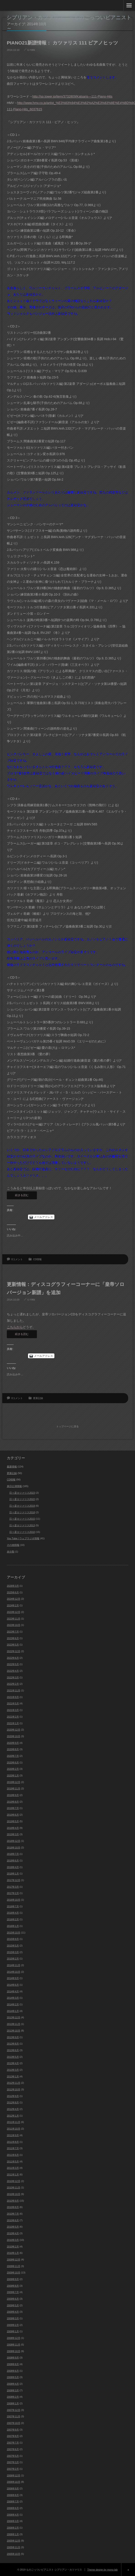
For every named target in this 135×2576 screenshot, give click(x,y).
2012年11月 (13, 2082)
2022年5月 (13, 1663)
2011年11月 (13, 2121)
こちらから (15, 1327)
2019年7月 (13, 1807)
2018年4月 (13, 1866)
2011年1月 (13, 2174)
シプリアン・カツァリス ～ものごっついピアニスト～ (69, 22)
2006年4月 (13, 2514)
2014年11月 (13, 1964)
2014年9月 (13, 1977)
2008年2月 (13, 2396)
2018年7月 (13, 1853)
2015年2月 (13, 1958)
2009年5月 (13, 2305)
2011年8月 (13, 2141)
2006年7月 (13, 2501)
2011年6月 (13, 2154)
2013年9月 (13, 2036)
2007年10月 (13, 2422)
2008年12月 (13, 2337)
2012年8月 (13, 2102)
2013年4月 (13, 2062)
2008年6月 (13, 2370)
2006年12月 (13, 2475)
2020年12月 (13, 1729)
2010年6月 (13, 2219)
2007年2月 (13, 2468)
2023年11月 (13, 1618)
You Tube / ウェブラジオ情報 (23, 1538)
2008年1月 (13, 2403)
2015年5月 (13, 1945)
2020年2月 (13, 1768)
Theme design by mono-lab (102, 2569)
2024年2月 (13, 1605)
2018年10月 (13, 1847)
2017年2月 (13, 1892)
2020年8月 (13, 1748)
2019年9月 (13, 1794)
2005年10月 (13, 2553)
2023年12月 (13, 1611)
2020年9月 (13, 1742)
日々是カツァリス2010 (22, 1531)
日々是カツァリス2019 (22, 1505)
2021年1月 (13, 1722)
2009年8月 (13, 2285)
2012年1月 (13, 2115)
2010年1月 (13, 2252)
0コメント (17, 1259)
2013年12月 (13, 2017)
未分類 (10, 1551)
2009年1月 (13, 2331)
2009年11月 (13, 2265)
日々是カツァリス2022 (22, 1498)
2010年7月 (13, 2213)
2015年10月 (13, 1932)
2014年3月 (13, 1997)
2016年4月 (13, 1912)
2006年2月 (13, 2527)
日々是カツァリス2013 (22, 1525)
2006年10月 (13, 2481)
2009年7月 (13, 2291)
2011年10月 (13, 2128)
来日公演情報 (14, 1485)
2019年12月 (13, 1781)
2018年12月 (13, 1840)
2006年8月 (13, 2494)
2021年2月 (13, 1716)
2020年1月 (13, 1775)
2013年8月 (13, 2043)
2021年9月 (13, 1696)
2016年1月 (13, 1925)
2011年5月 (13, 2161)
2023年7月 (13, 1631)
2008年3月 (13, 2390)
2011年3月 (13, 2167)
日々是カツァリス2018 (22, 1512)
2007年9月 (13, 2429)
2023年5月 (13, 1644)
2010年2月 (13, 2245)
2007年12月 (13, 2409)
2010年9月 (13, 2200)
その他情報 (13, 1544)
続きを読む (22, 1195)
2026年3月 (13, 1585)
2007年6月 (13, 2448)
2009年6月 (13, 2298)
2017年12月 (13, 1879)
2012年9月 (13, 2095)
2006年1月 (13, 2533)
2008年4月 (13, 2383)
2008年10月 (13, 2350)
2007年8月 (13, 2435)
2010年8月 (13, 2206)
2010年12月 (13, 2180)
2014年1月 (13, 2010)
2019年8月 (13, 1801)
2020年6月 (13, 1762)
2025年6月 (13, 1592)
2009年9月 (13, 2278)
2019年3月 (13, 1833)
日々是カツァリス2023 (22, 1492)
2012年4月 (13, 2108)
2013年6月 (13, 2049)
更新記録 (38, 1398)
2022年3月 (13, 1677)
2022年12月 (13, 1650)
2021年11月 (13, 1690)
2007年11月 (13, 2416)
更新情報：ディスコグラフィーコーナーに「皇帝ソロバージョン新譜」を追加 (66, 1288)
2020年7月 (13, 1755)
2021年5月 (13, 1703)
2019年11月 (13, 1788)
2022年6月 (13, 1657)
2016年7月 (13, 1906)
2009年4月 (13, 2311)
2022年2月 (13, 1683)
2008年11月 (13, 2344)
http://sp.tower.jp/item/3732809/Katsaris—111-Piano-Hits (72, 96)
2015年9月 (13, 1938)
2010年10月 (13, 2193)
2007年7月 (13, 2442)
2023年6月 (13, 1637)
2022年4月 (13, 1670)
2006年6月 (13, 2507)
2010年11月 (13, 2187)
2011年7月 (13, 2147)
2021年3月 (13, 1709)
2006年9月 (13, 2488)
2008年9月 (13, 2357)
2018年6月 (13, 1860)
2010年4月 (13, 2232)
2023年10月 (13, 1624)
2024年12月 (13, 1598)
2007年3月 (13, 2461)
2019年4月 (13, 1827)
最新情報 (12, 1466)
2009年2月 (13, 2324)
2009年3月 (13, 2318)
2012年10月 (13, 2089)
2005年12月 (13, 2540)
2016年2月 (13, 1919)
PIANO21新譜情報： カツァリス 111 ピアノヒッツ (62, 42)
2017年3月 (13, 1886)
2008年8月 (13, 2363)
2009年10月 (13, 2272)
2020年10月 (13, 1735)
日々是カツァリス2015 (22, 1518)
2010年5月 (13, 2226)
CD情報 (37, 1259)
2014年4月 (13, 1991)
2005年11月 (13, 2546)
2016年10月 (13, 1899)
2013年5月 (13, 2056)
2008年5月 (13, 2376)
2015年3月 (13, 1951)
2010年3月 (13, 2239)
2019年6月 (13, 1814)
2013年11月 (13, 2023)
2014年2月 (13, 2004)
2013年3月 (13, 2069)
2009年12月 (13, 2259)
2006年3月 (13, 2520)
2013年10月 (13, 2030)
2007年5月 (13, 2455)
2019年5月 (13, 1820)
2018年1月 (13, 1873)
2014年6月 (13, 1984)
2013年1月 (13, 2076)
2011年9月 (13, 2134)
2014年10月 (13, 1971)
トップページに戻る (67, 1426)
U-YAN (31, 50)
